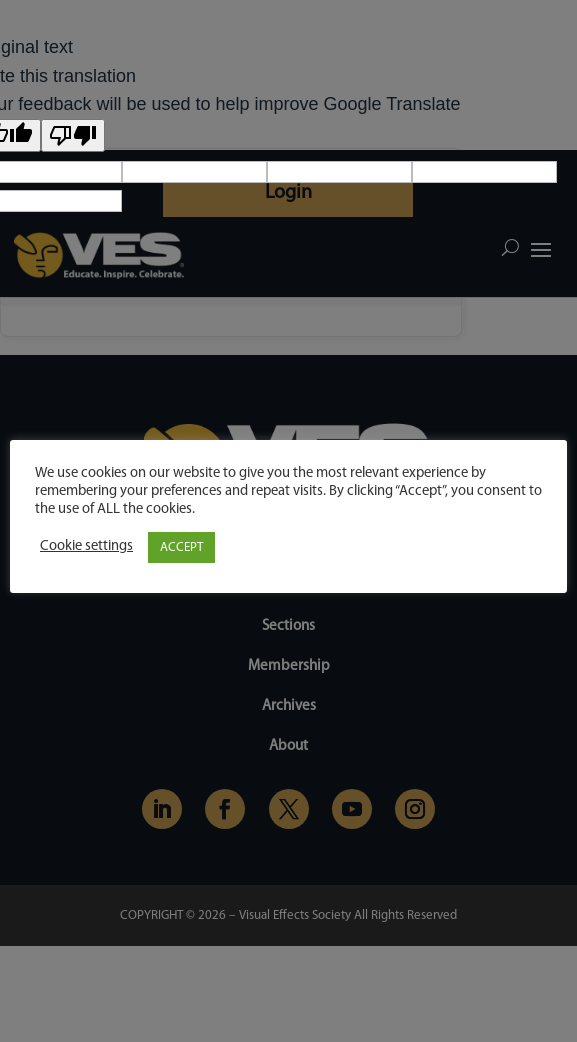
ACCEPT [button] (181, 547)
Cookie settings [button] (86, 546)
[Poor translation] (73, 135)
